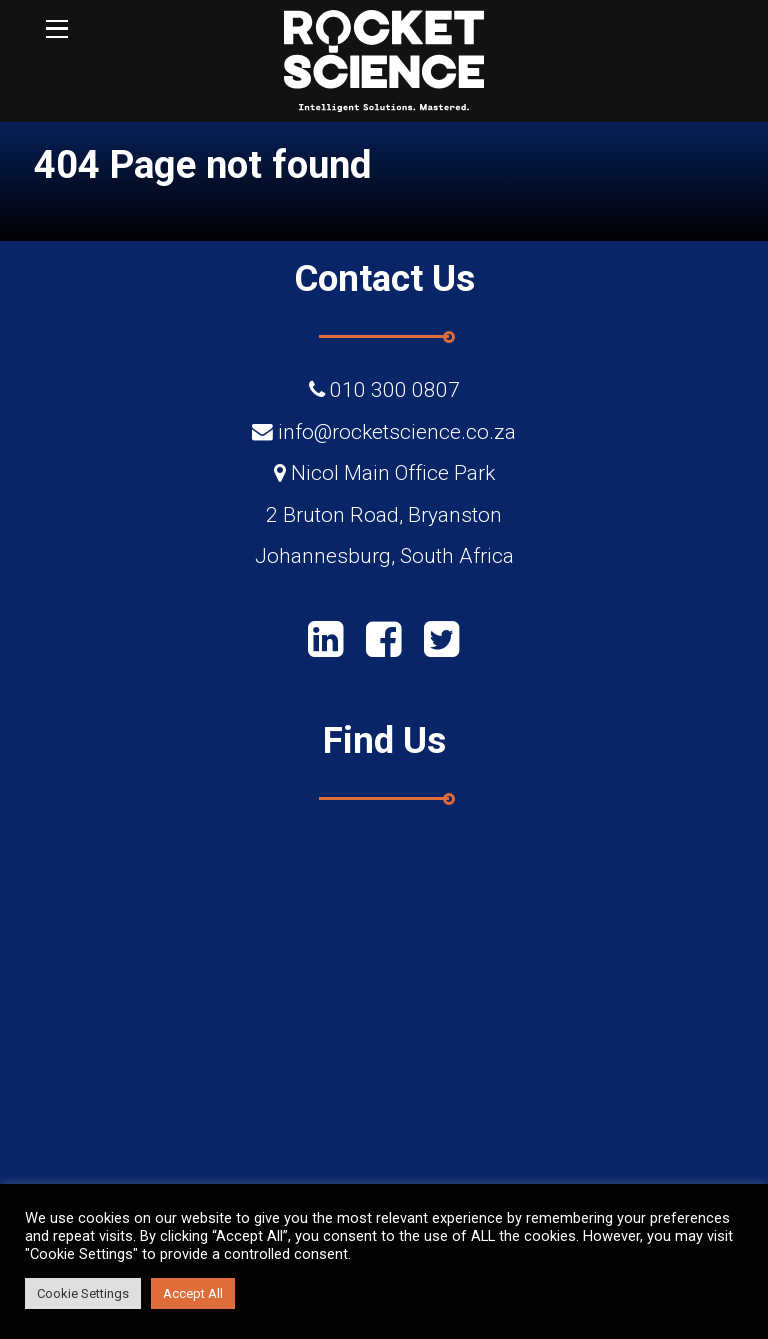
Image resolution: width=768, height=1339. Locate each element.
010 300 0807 (395, 390)
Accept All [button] (193, 1293)
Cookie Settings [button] (83, 1293)
